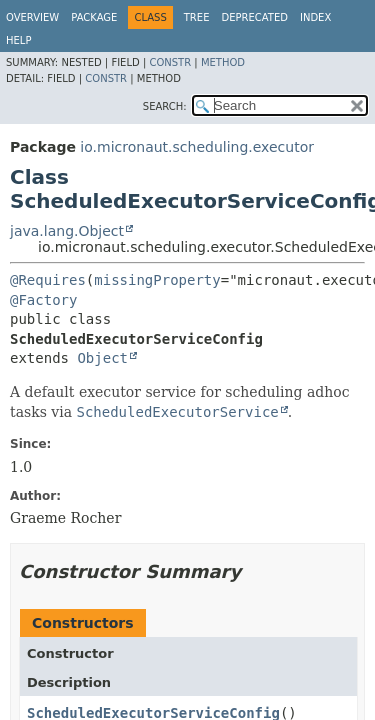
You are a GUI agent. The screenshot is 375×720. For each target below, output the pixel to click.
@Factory (43, 300)
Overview (32, 17)
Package (94, 17)
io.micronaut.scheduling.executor (197, 147)
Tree (197, 17)
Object (102, 358)
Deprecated (254, 17)
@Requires (48, 280)
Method (223, 62)
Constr (170, 62)
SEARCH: (165, 106)
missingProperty (157, 280)
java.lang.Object (67, 231)
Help (18, 40)
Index (315, 17)
